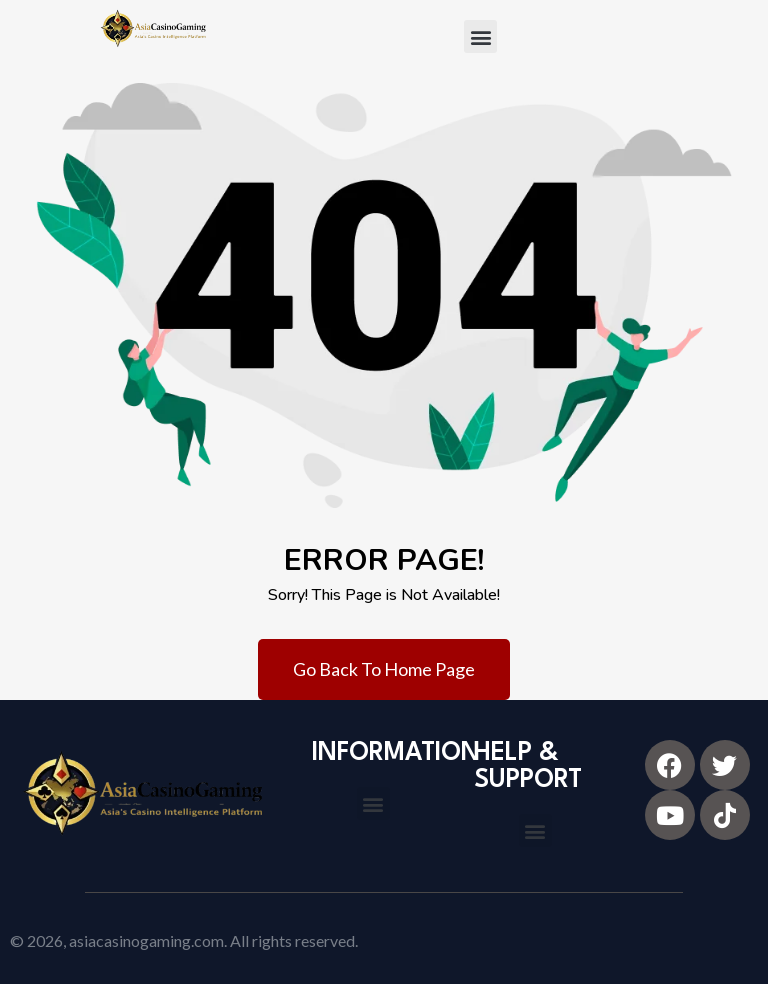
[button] (480, 36)
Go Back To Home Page (384, 669)
